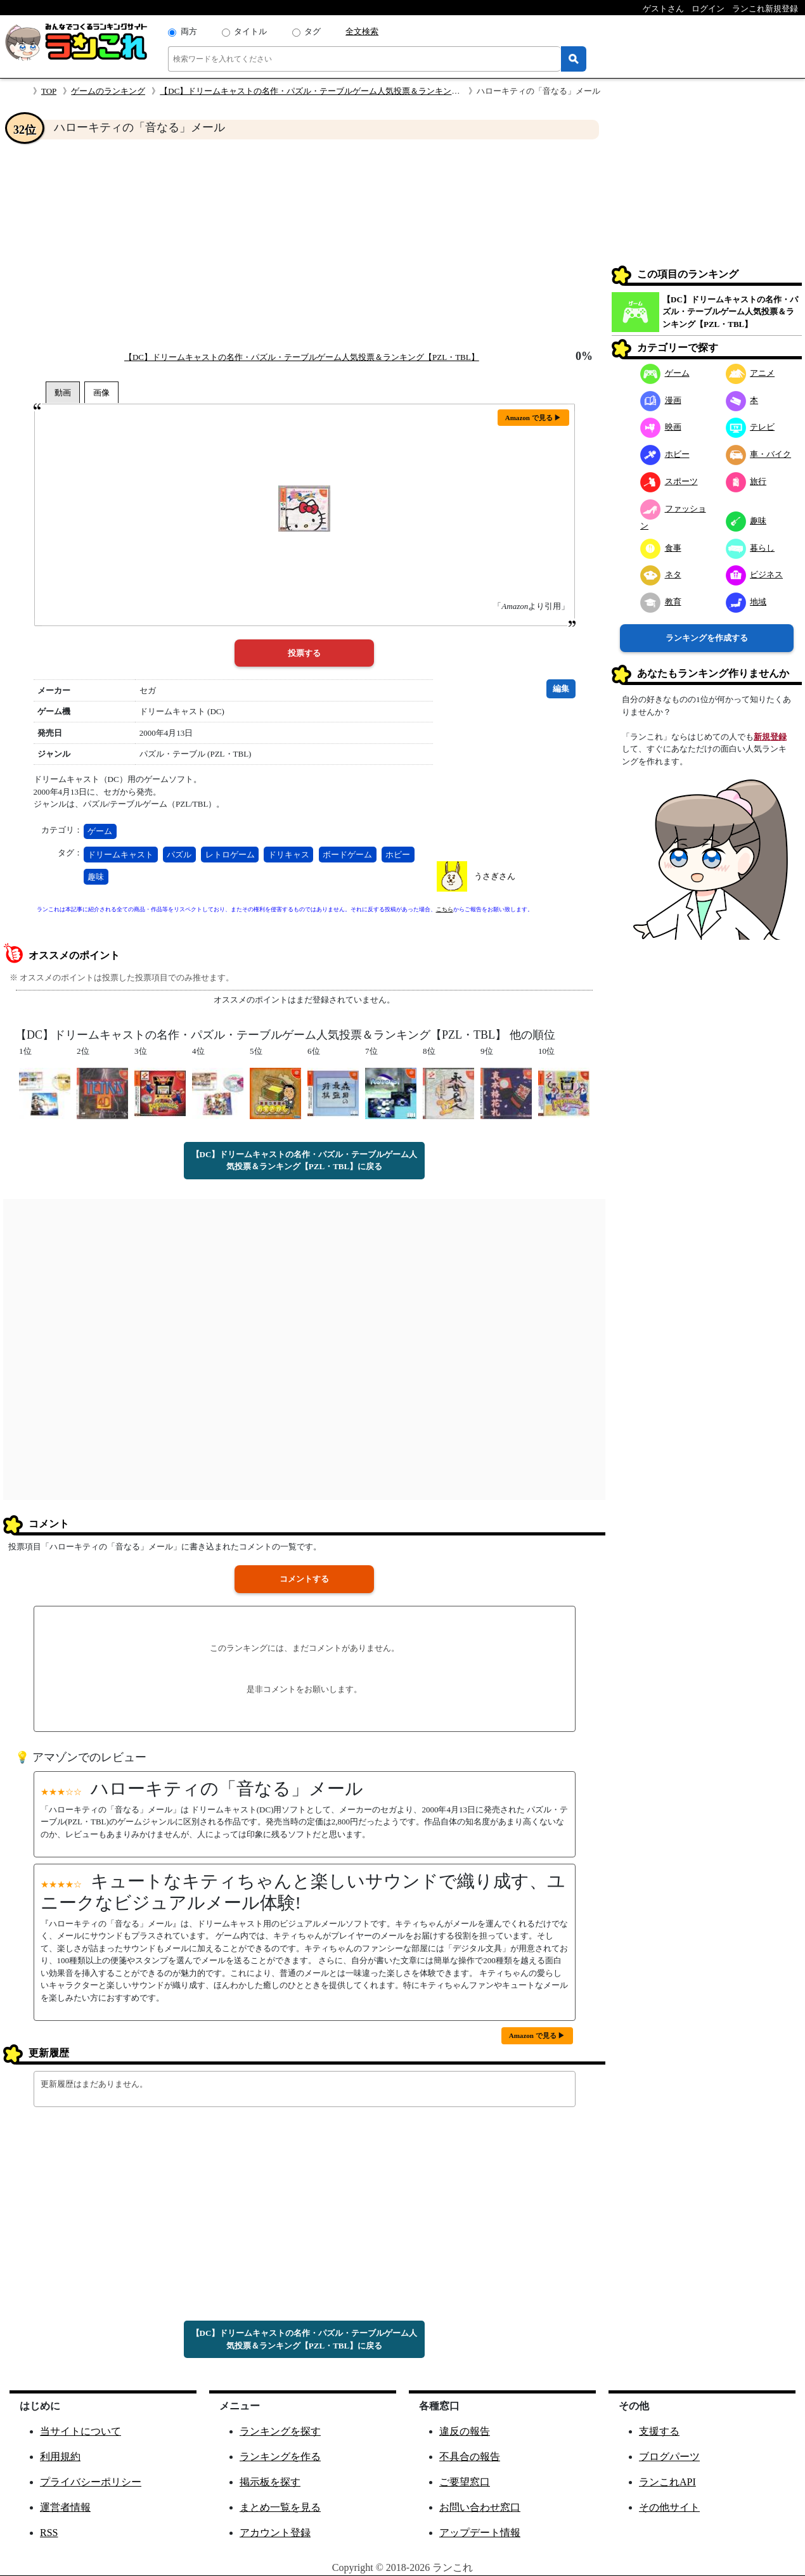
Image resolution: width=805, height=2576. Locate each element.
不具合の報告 (469, 2456)
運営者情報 (65, 2507)
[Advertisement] (304, 244)
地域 (746, 601)
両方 (189, 31)
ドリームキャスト (120, 854)
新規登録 (770, 736)
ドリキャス (288, 854)
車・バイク (759, 454)
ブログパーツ (669, 2456)
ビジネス (754, 574)
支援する (659, 2431)
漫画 (660, 400)
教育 (660, 601)
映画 (660, 427)
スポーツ (669, 481)
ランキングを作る (280, 2456)
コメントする (304, 1579)
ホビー (397, 854)
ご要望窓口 (464, 2482)
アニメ (750, 373)
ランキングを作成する (707, 638)
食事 (660, 548)
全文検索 (361, 31)
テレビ (750, 427)
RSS (49, 2532)
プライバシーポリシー (90, 2482)
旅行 (746, 481)
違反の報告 (464, 2431)
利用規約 (60, 2456)
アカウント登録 (275, 2532)
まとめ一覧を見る (280, 2507)
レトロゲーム (230, 854)
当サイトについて (80, 2431)
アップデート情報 (479, 2532)
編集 (561, 688)
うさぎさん (494, 876)
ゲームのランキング (108, 91)
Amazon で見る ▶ (533, 417)
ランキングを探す (280, 2431)
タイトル (250, 31)
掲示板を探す (270, 2482)
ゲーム (99, 831)
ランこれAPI (667, 2482)
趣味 (95, 876)
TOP (48, 91)
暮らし (750, 548)
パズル (179, 854)
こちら (444, 909)
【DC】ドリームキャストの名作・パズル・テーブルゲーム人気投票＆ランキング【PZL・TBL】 (337, 91)
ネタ (660, 574)
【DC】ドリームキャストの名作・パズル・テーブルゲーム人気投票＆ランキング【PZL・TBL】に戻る (304, 1161)
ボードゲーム (347, 854)
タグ (312, 31)
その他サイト (669, 2507)
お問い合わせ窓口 (479, 2507)
